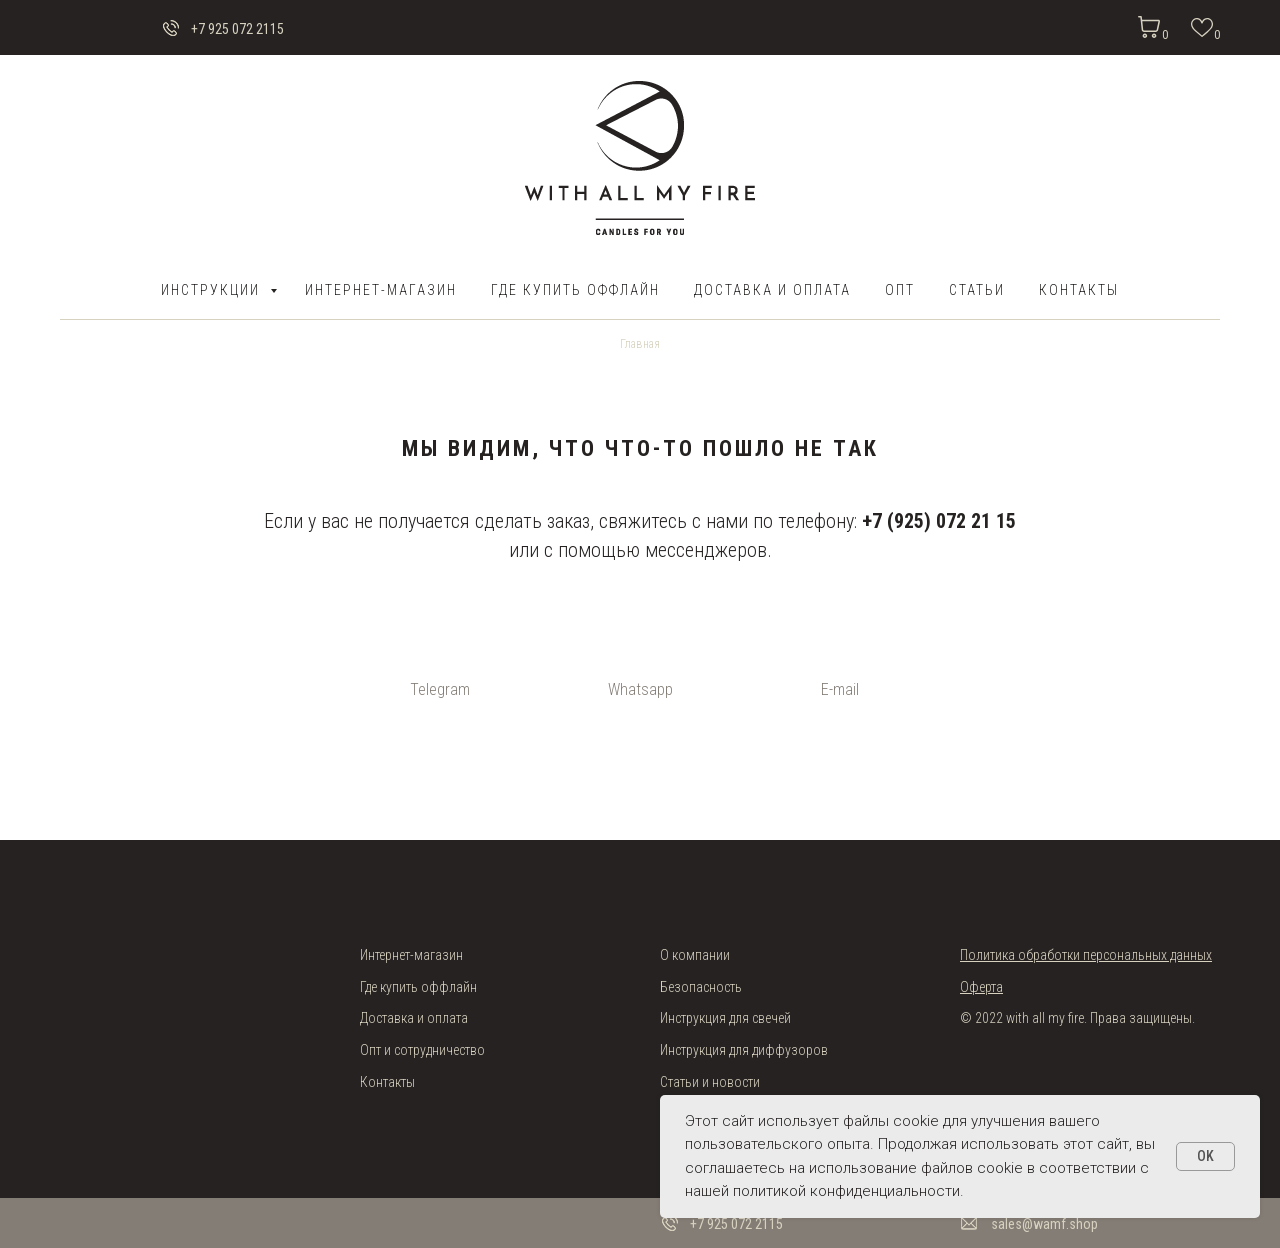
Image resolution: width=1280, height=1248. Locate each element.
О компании (695, 955)
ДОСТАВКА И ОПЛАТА (772, 290)
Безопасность (701, 987)
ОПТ (900, 290)
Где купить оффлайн (575, 290)
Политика (989, 955)
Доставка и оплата (414, 1018)
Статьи (977, 290)
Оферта (981, 987)
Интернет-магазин (381, 290)
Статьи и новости (710, 1082)
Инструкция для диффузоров (744, 1050)
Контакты (1079, 290)
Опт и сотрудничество (422, 1050)
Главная (640, 344)
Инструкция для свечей (725, 1018)
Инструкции (213, 290)
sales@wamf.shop (1044, 1224)
